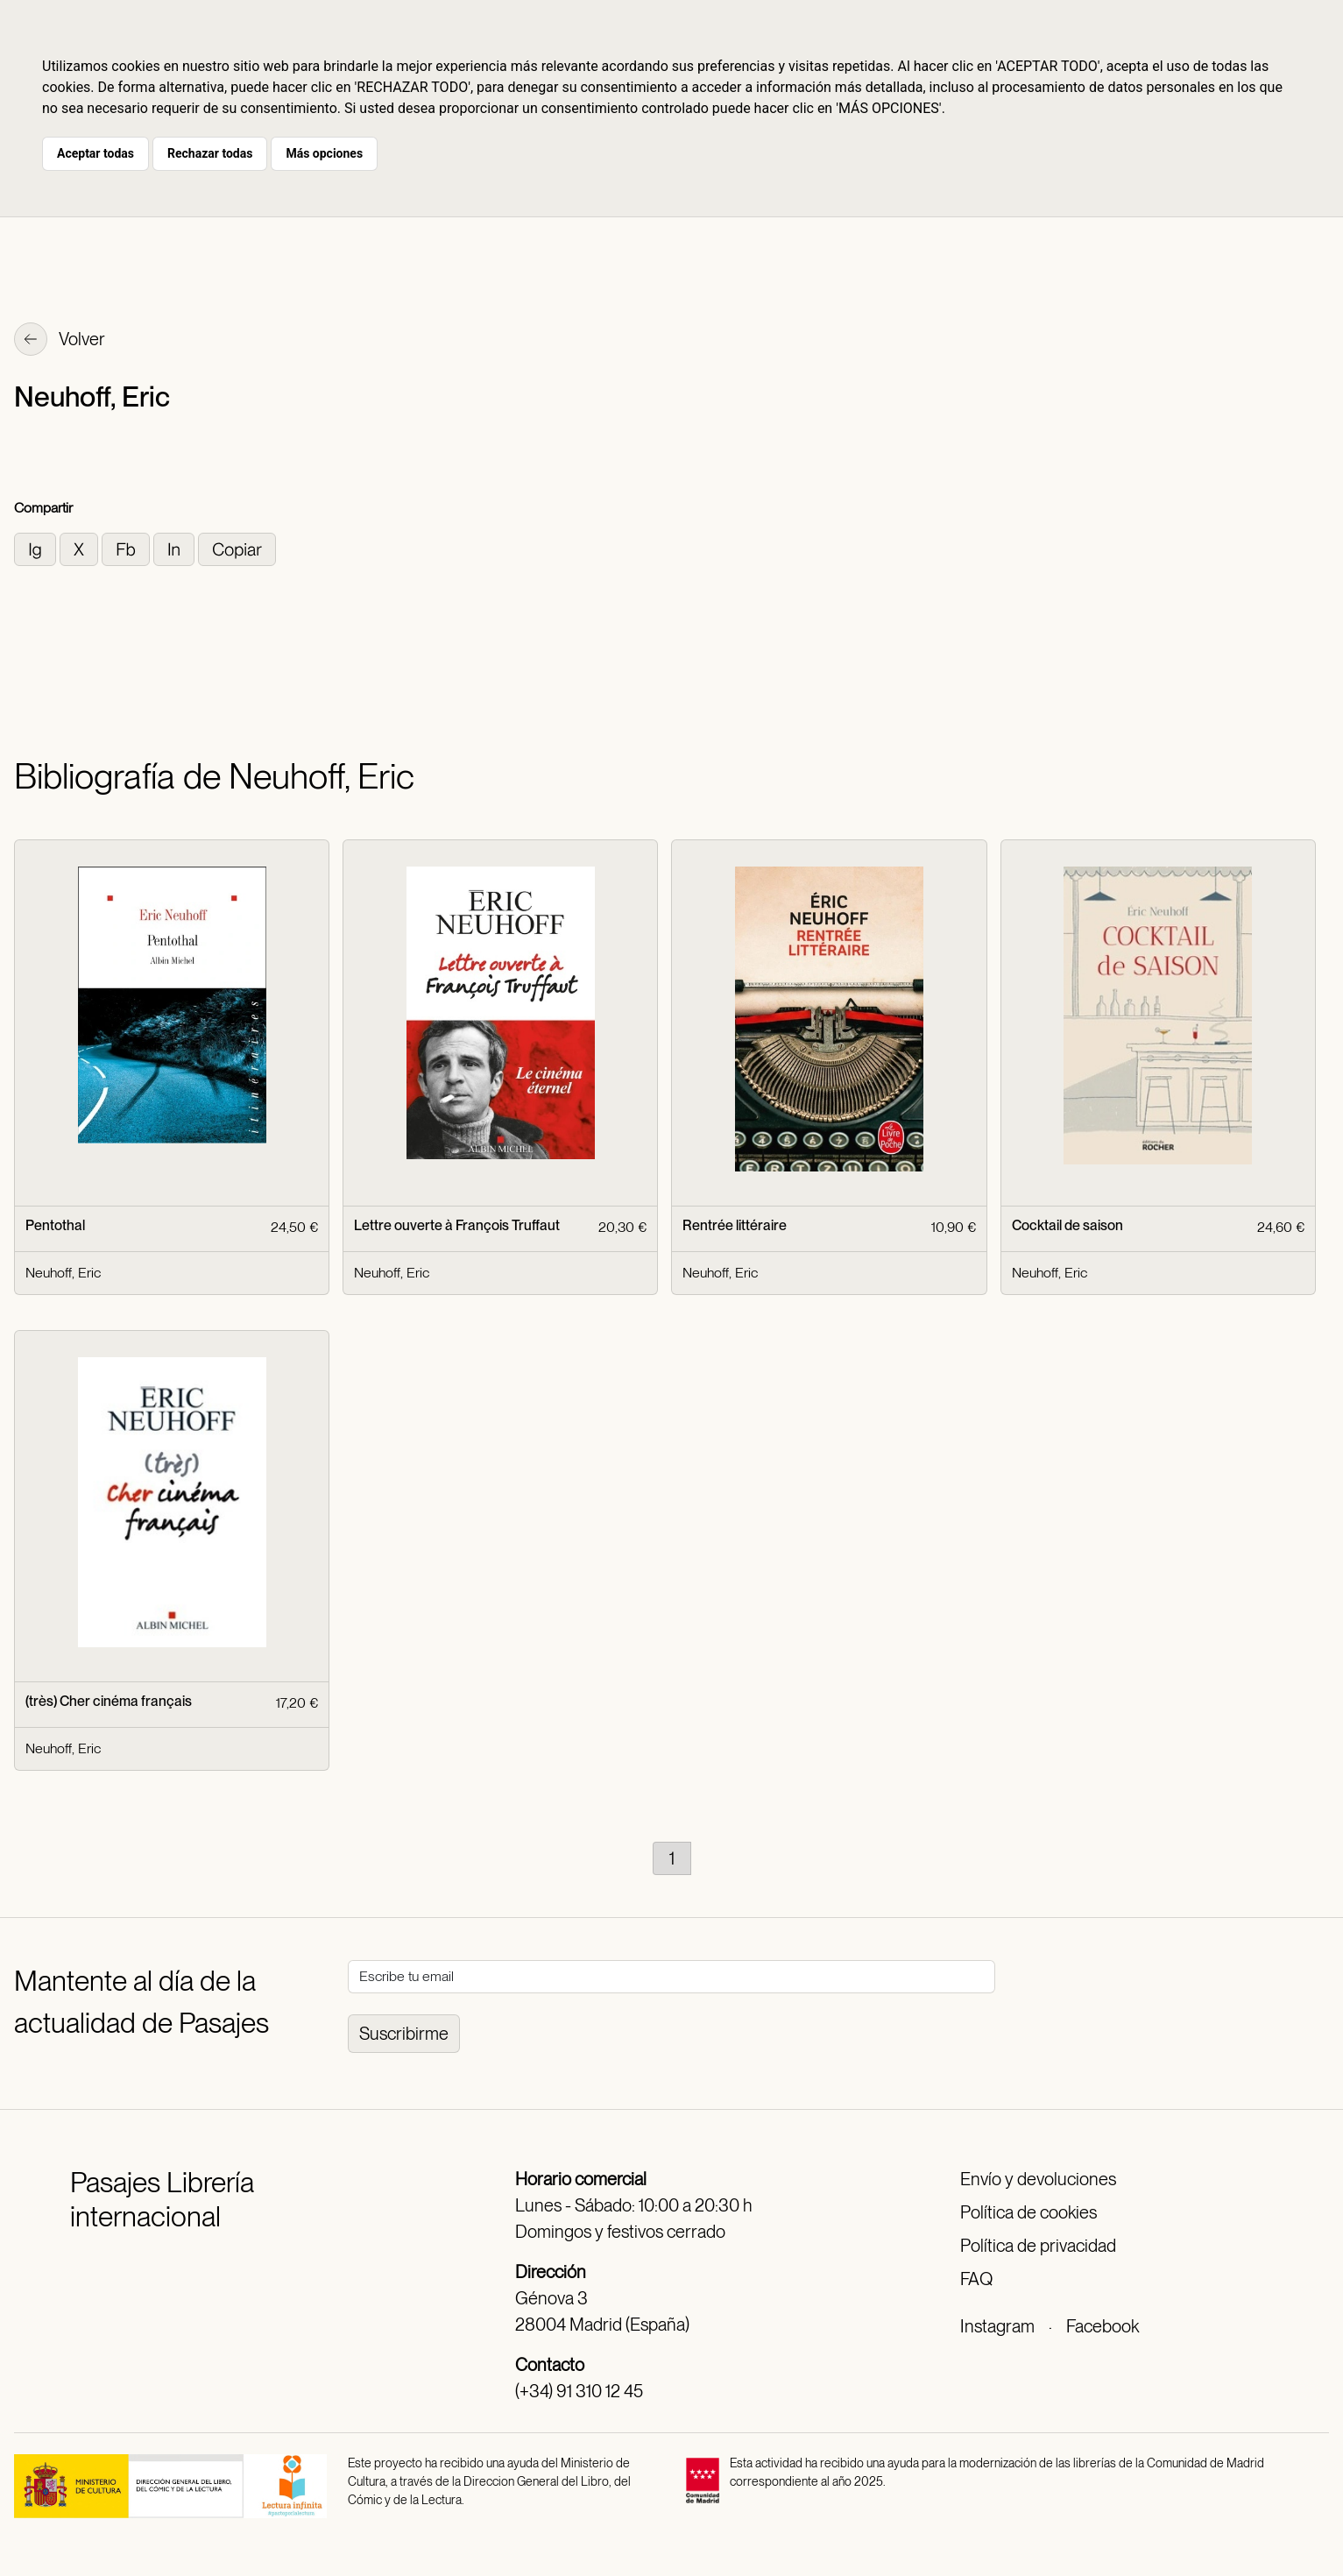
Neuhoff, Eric (63, 1272)
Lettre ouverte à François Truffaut (457, 1225)
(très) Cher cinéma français (108, 1701)
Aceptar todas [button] (95, 153)
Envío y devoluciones (1038, 2179)
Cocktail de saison (1067, 1225)
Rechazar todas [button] (209, 153)
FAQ (976, 2278)
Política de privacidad (1038, 2245)
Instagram (997, 2326)
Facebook (1102, 2326)
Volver (59, 340)
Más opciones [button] (324, 153)
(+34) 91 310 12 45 (579, 2391)
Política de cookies (1028, 2212)
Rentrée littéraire (734, 1225)
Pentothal (55, 1225)
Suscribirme (404, 2033)
